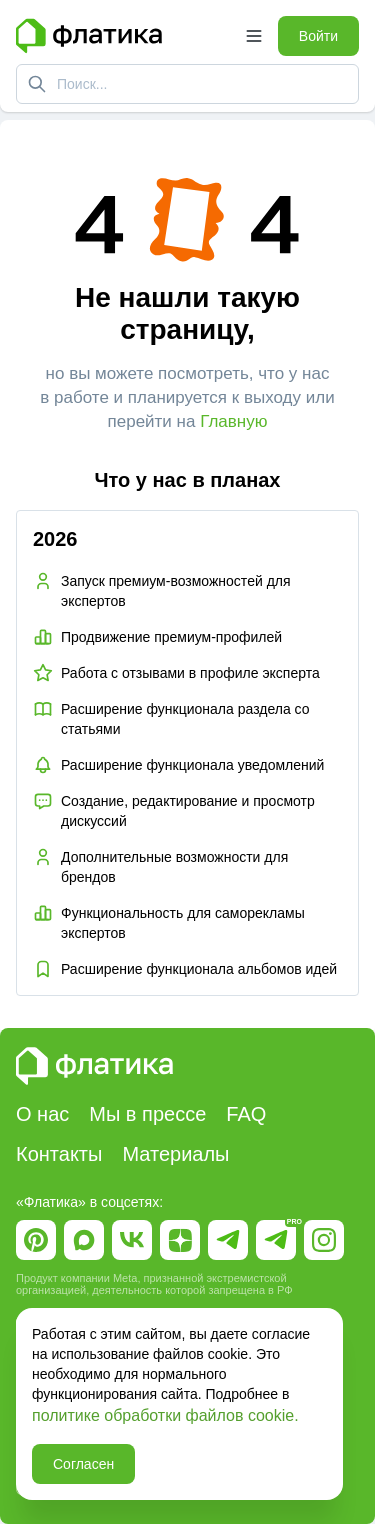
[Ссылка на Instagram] (324, 1240)
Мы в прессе (147, 1114)
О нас (42, 1114)
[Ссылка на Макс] (84, 1240)
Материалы (175, 1154)
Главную (233, 421)
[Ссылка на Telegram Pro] (276, 1240)
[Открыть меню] (254, 36)
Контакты (59, 1154)
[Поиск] (37, 84)
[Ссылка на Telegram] (228, 1240)
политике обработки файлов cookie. (165, 1415)
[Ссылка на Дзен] (180, 1240)
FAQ (246, 1114)
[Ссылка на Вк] (132, 1240)
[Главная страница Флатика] (123, 36)
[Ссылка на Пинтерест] (36, 1240)
